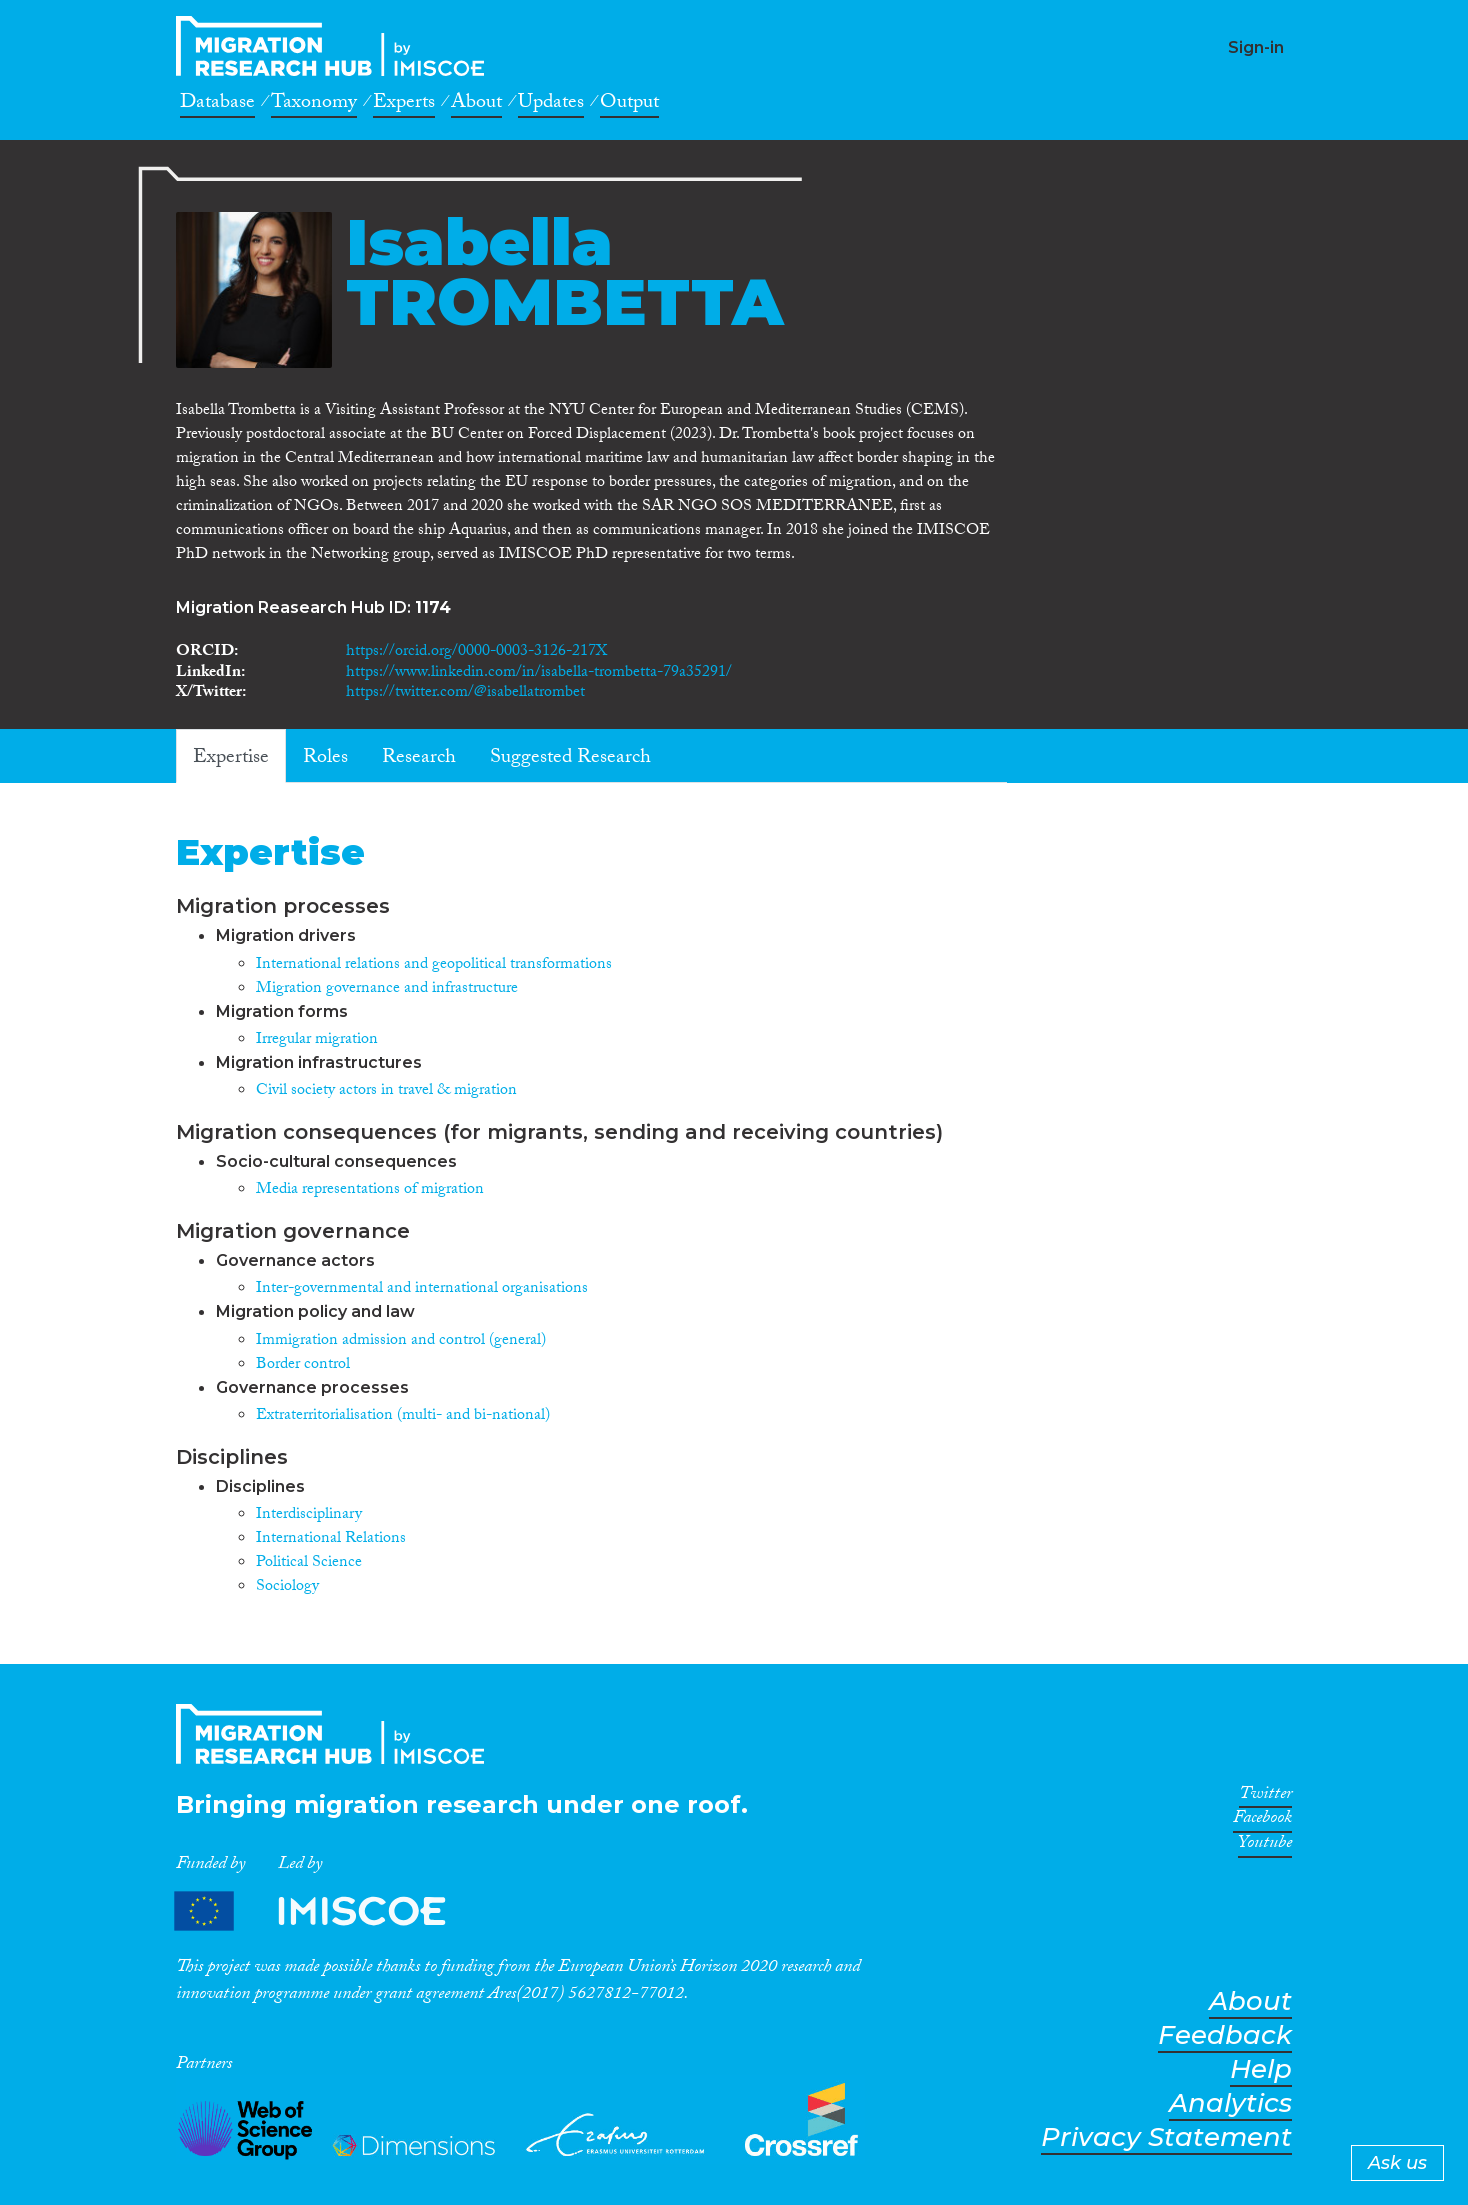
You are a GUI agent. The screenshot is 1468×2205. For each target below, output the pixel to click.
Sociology (287, 1587)
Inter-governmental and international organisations (422, 1289)
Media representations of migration (370, 1190)
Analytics (1230, 2103)
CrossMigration (336, 46)
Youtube (1265, 1846)
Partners (327, 1911)
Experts (404, 105)
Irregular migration (317, 1040)
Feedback (1225, 2035)
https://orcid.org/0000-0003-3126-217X (476, 652)
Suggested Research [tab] (570, 759)
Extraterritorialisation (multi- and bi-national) (403, 1416)
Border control (303, 1365)
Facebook (1262, 1821)
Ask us (1397, 2163)
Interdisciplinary (309, 1515)
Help (1261, 2069)
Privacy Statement (1166, 2137)
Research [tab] (419, 759)
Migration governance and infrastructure (387, 989)
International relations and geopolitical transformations (434, 965)
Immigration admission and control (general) (401, 1341)
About (476, 105)
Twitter (1265, 1797)
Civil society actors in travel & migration (386, 1091)
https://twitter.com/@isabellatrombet (465, 693)
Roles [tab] (325, 759)
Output (629, 105)
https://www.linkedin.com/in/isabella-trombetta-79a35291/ (539, 673)
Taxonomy (314, 105)
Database (217, 105)
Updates (551, 105)
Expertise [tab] (231, 759)
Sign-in (1256, 47)
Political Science (309, 1563)
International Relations (331, 1539)
